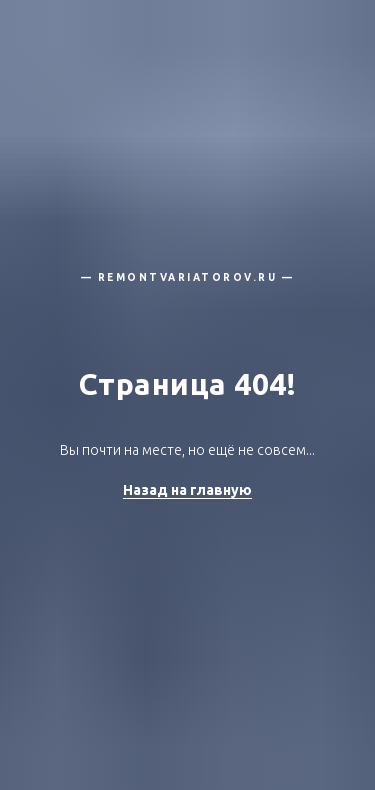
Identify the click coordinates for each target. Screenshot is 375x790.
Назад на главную (187, 490)
